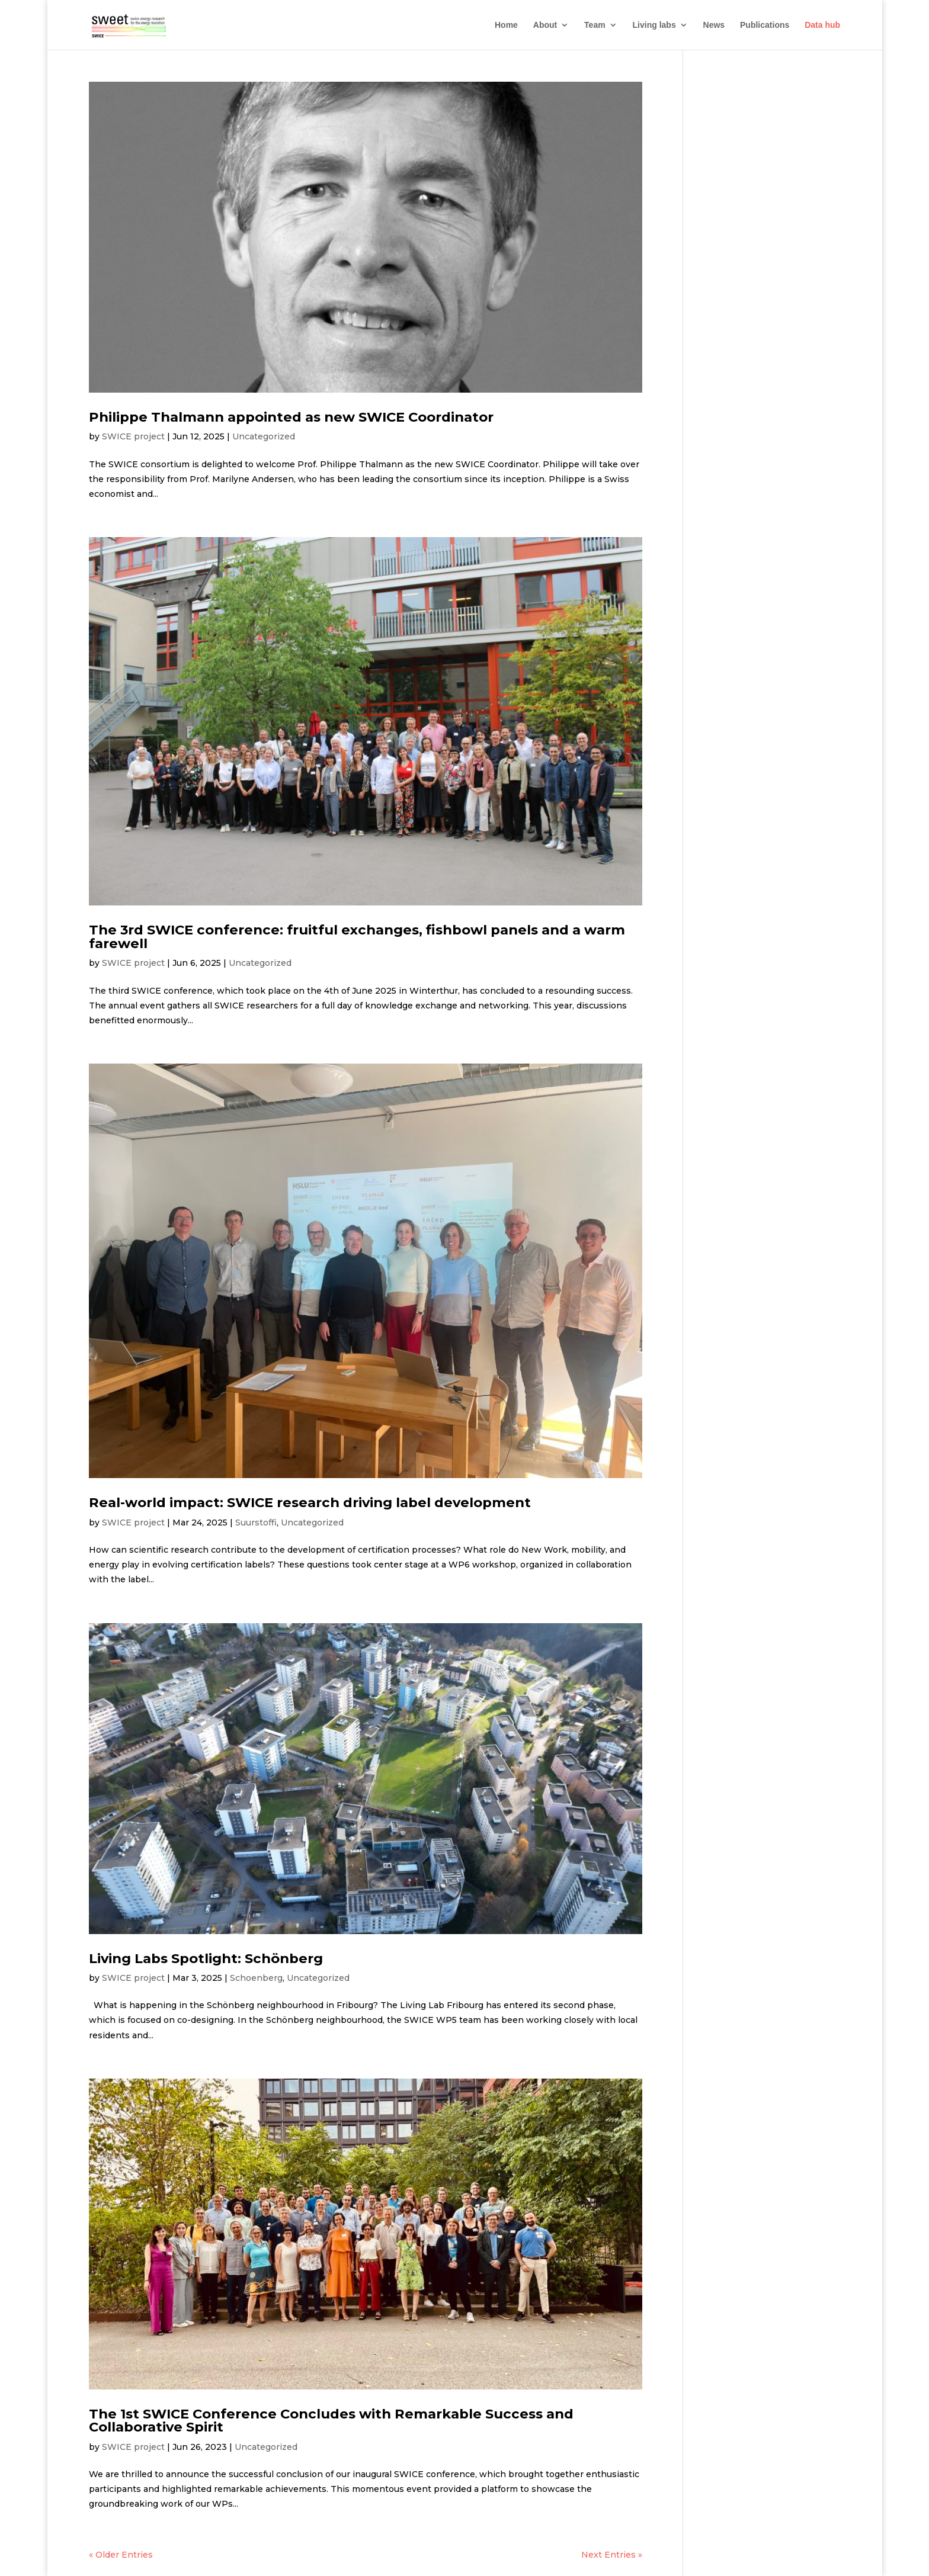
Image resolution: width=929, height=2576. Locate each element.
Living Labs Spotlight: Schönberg (206, 1958)
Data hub (822, 25)
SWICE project (133, 436)
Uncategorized (263, 436)
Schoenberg (256, 1978)
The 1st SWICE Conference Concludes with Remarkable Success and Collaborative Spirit (331, 2420)
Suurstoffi (256, 1522)
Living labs (654, 25)
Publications (764, 25)
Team (595, 25)
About (545, 25)
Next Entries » (611, 2554)
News (714, 25)
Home (506, 25)
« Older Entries (121, 2554)
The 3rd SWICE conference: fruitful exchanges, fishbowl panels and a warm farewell (357, 936)
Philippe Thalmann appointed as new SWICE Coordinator (291, 417)
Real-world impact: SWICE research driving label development (310, 1502)
